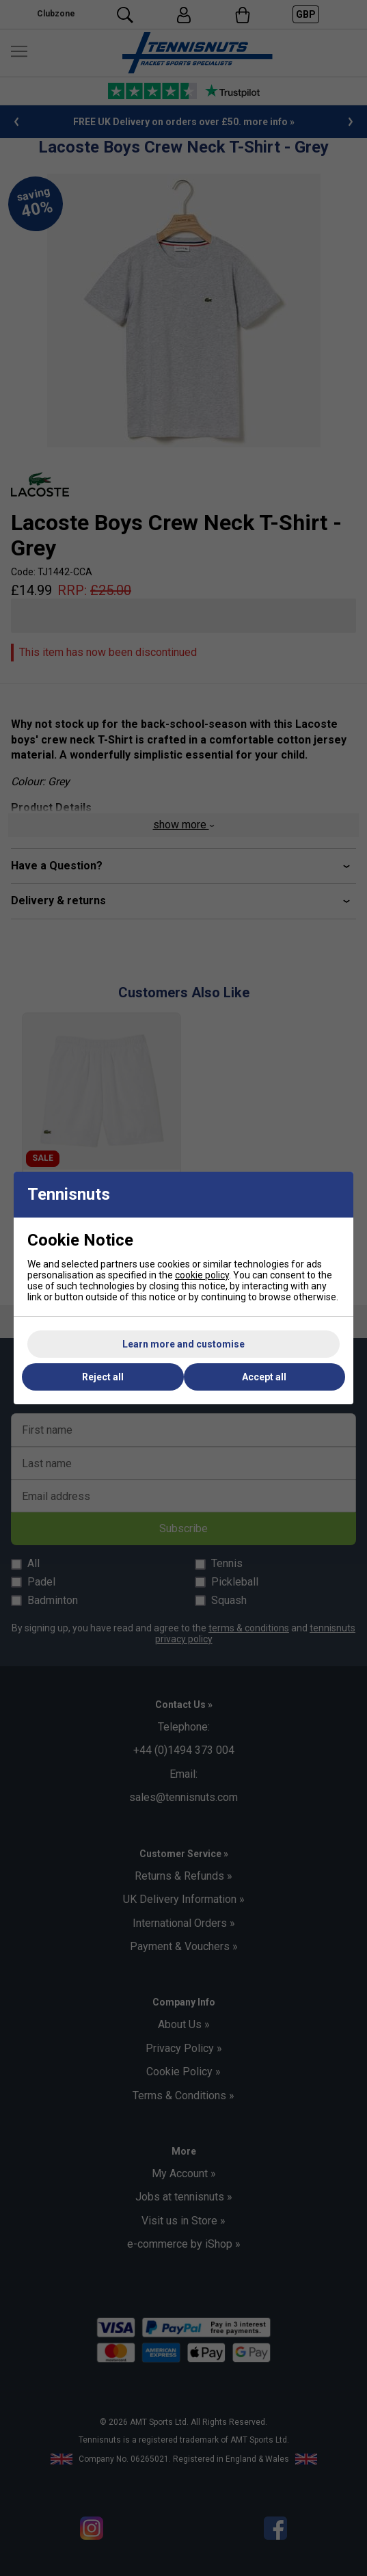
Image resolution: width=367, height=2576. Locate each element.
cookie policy (202, 1275)
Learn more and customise (183, 1344)
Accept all (264, 1376)
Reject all (103, 1376)
